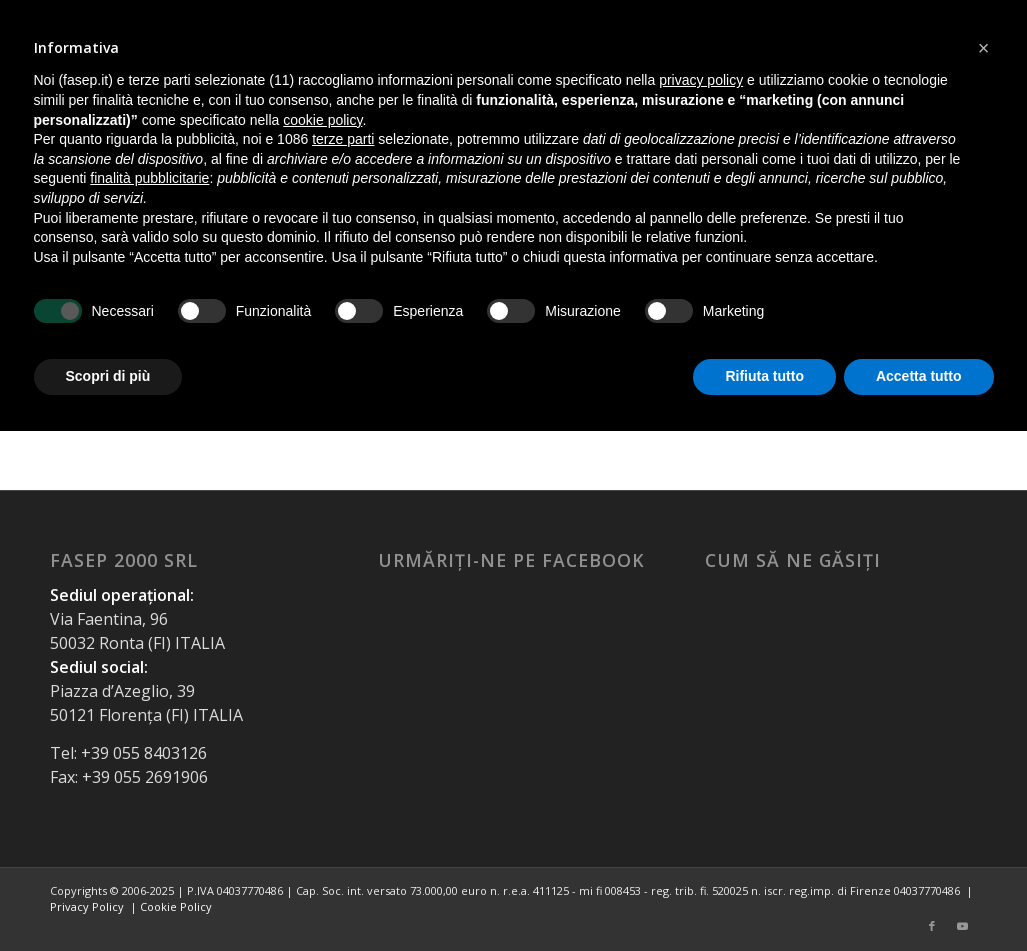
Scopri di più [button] (108, 376)
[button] (984, 48)
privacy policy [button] (701, 80)
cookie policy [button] (322, 120)
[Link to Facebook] (932, 926)
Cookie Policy (176, 906)
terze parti (343, 139)
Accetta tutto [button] (919, 376)
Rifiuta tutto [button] (764, 376)
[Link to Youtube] (962, 926)
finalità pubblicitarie (149, 178)
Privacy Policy (87, 906)
